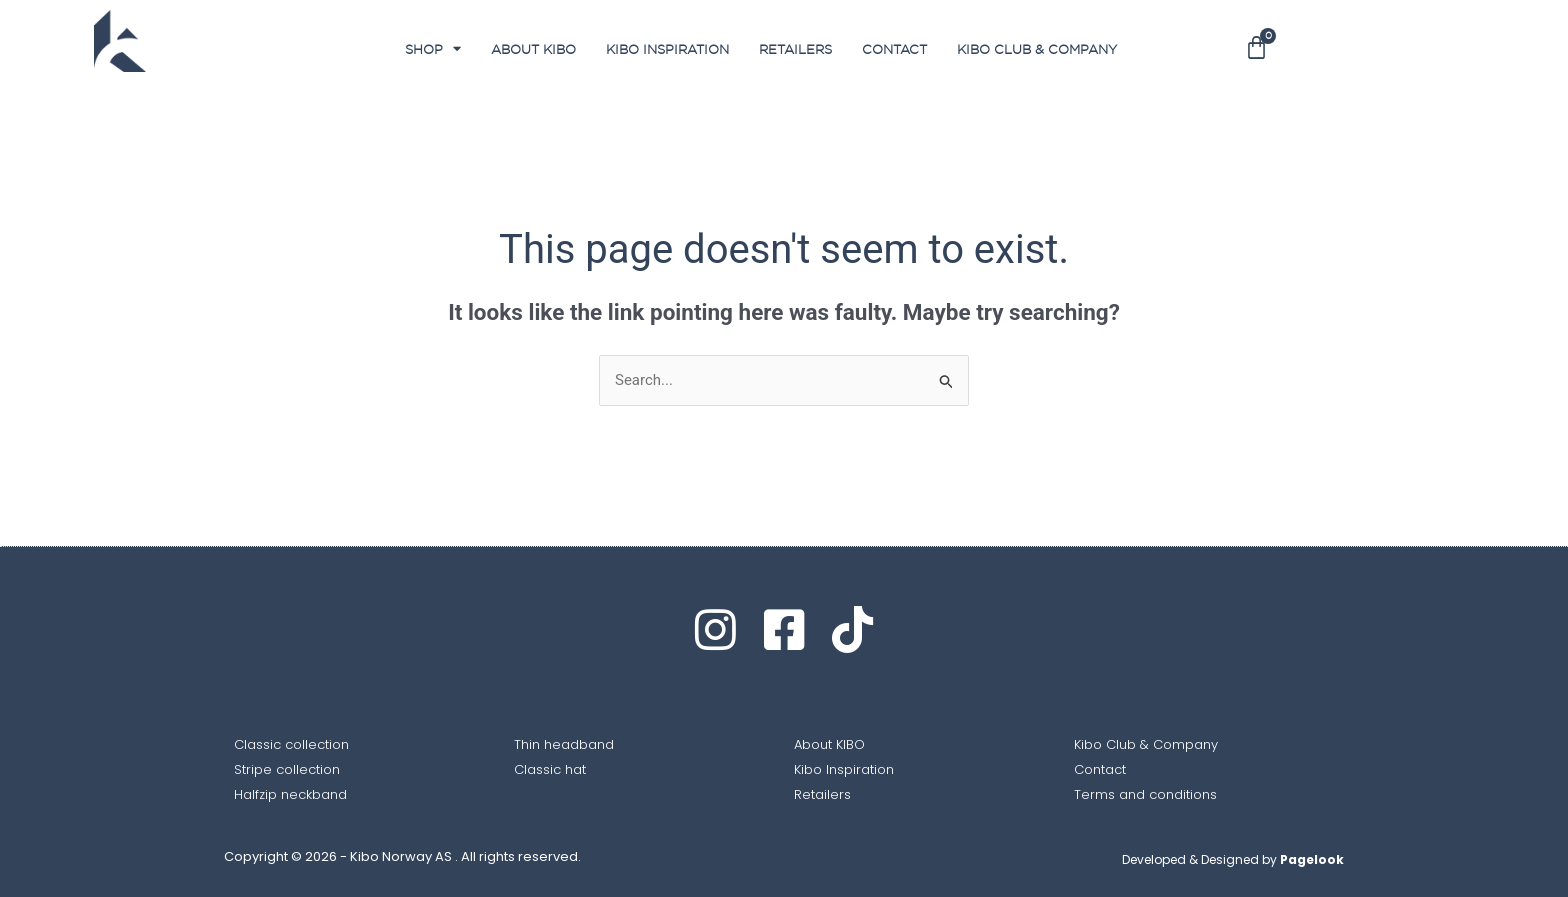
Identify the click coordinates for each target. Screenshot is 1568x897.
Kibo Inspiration (667, 49)
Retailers (795, 49)
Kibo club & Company (1037, 49)
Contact (894, 49)
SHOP (433, 48)
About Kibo (533, 49)
